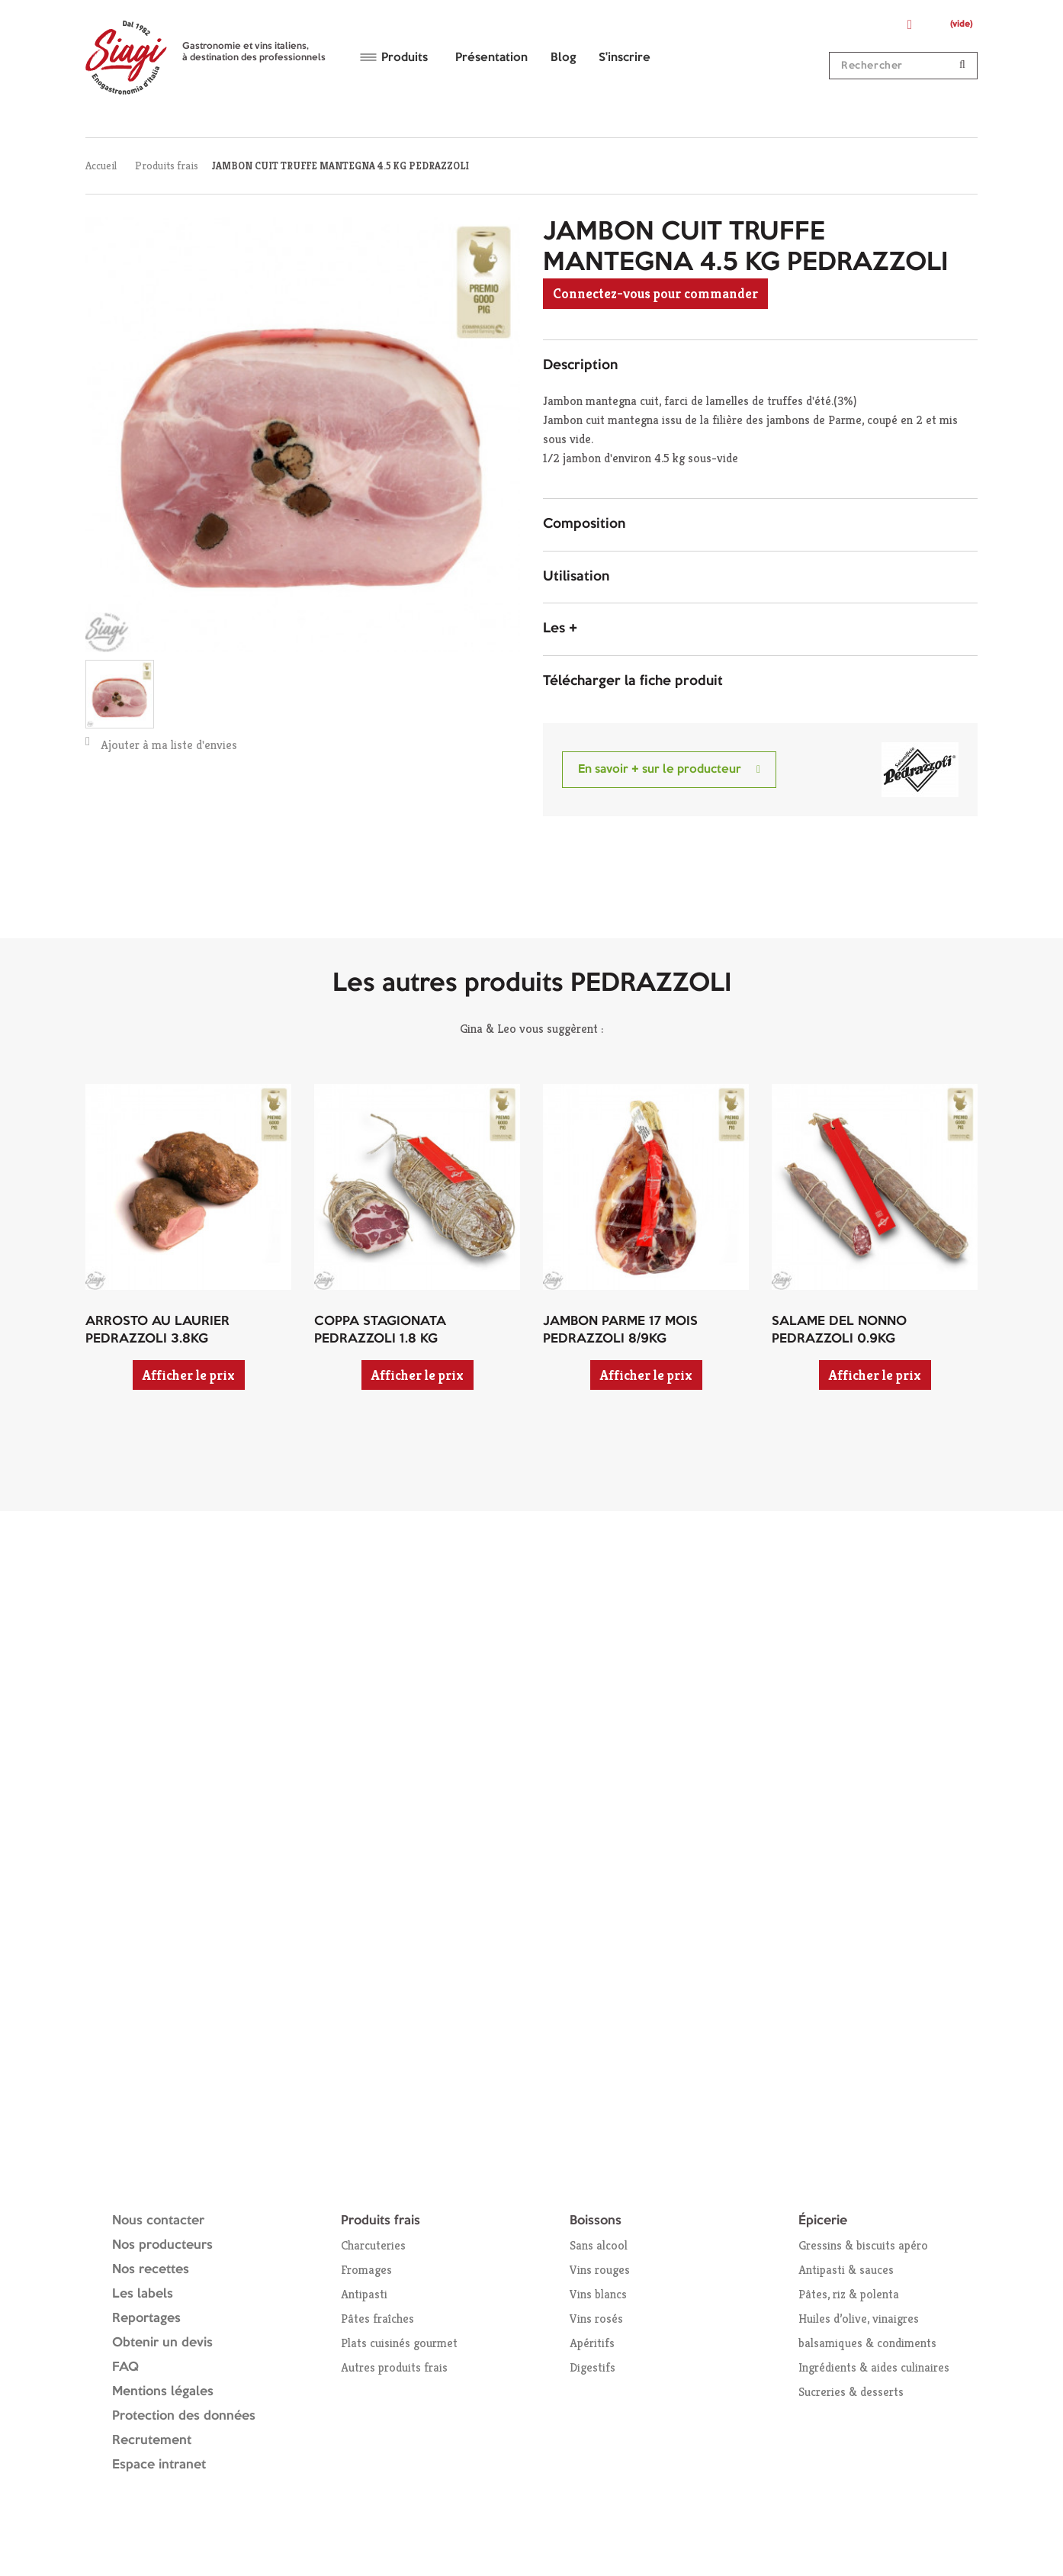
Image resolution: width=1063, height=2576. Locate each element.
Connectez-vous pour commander (655, 293)
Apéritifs (592, 2343)
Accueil (101, 165)
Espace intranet (159, 2465)
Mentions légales (163, 2392)
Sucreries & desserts (851, 2392)
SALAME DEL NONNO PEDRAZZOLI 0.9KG (839, 1330)
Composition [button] (584, 524)
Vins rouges (600, 2270)
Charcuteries (373, 2245)
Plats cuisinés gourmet (399, 2343)
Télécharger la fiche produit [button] (633, 681)
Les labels (142, 2294)
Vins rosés (596, 2319)
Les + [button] (560, 628)
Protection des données (183, 2416)
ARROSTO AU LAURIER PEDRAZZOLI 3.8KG (157, 1330)
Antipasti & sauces (846, 2270)
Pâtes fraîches (377, 2319)
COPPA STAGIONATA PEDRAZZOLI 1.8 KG (380, 1330)
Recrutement (151, 2440)
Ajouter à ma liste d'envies (161, 744)
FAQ (125, 2367)
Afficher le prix (189, 1375)
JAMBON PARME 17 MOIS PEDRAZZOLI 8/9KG (620, 1330)
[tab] (760, 366)
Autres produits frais (394, 2367)
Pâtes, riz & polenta (848, 2294)
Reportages (146, 2318)
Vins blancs (598, 2294)
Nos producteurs (162, 2245)
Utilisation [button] (576, 577)
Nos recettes (150, 2269)
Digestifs (592, 2367)
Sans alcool (599, 2245)
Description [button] (580, 365)
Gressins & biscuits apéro (863, 2245)
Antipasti (364, 2294)
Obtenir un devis (162, 2343)
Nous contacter (158, 2221)
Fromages (366, 2270)
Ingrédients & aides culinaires (873, 2367)
